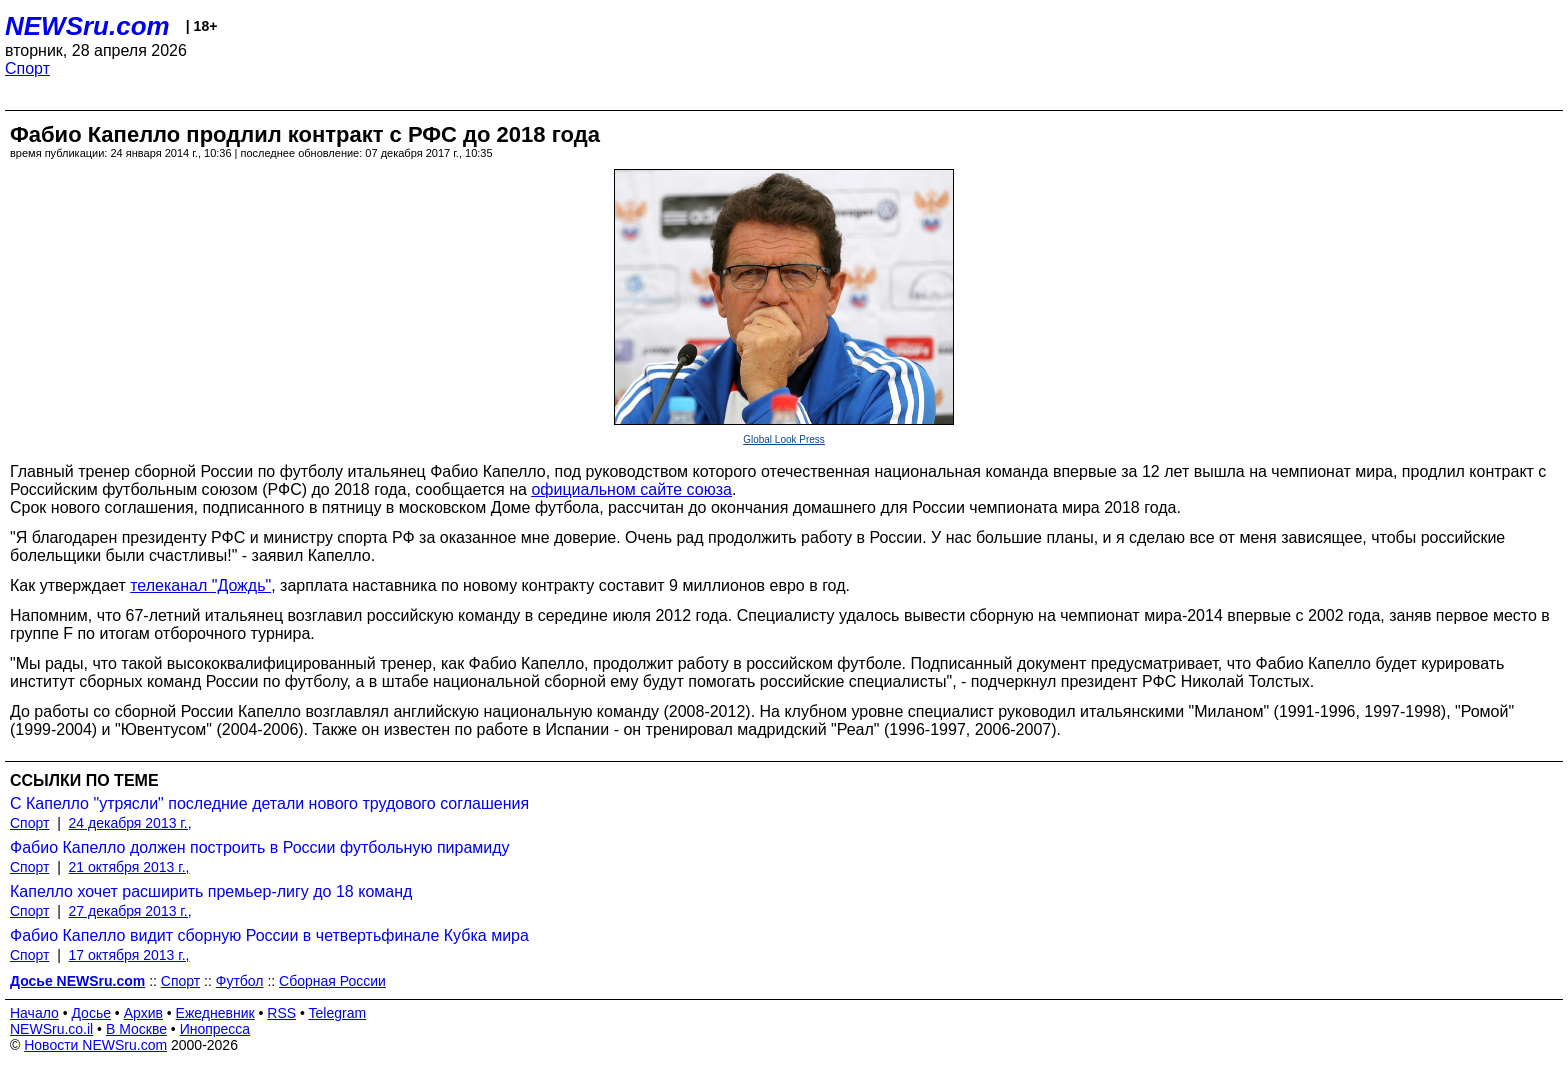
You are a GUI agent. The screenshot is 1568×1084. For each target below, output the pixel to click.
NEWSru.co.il (51, 1029)
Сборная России (332, 981)
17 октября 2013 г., (129, 955)
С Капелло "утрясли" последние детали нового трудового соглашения (269, 803)
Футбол (240, 981)
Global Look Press (784, 439)
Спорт (27, 68)
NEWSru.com (87, 26)
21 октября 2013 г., (129, 867)
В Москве (136, 1029)
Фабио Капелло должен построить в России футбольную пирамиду (260, 847)
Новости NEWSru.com (95, 1045)
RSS (281, 1013)
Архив (143, 1013)
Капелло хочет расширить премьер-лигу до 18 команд (211, 891)
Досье (91, 1013)
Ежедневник (215, 1013)
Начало (34, 1013)
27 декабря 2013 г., (130, 911)
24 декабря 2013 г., (130, 823)
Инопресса (215, 1029)
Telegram (338, 1013)
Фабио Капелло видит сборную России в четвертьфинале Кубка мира (269, 935)
